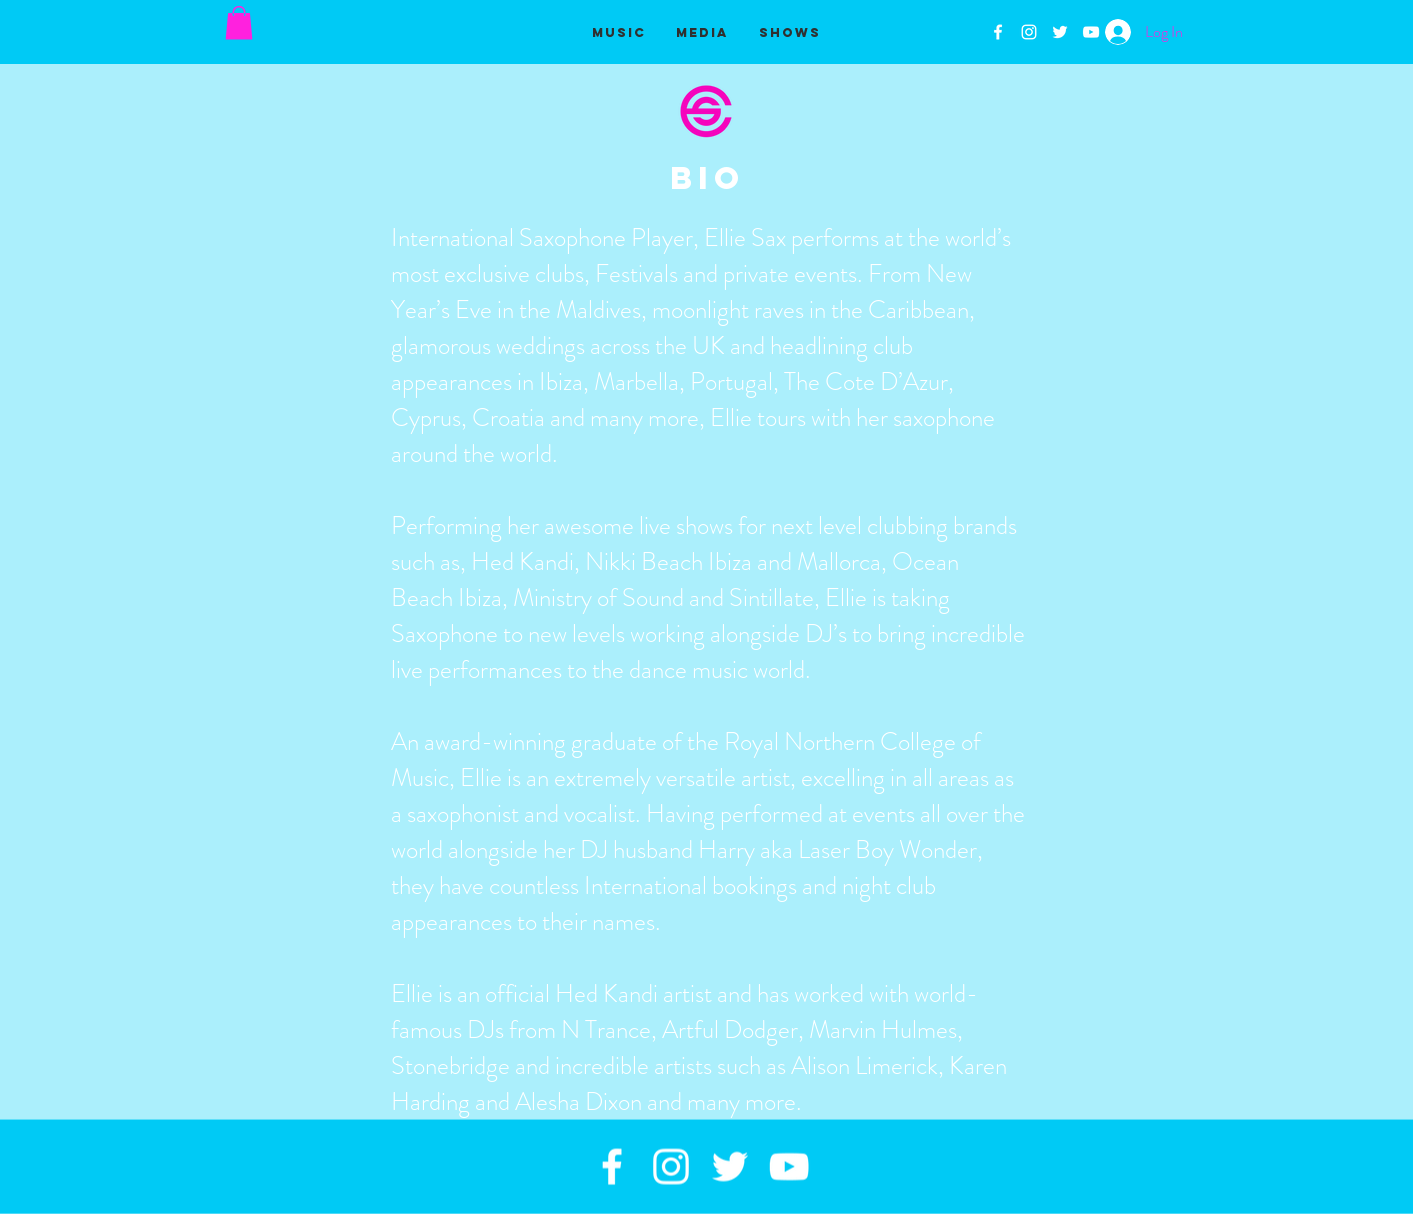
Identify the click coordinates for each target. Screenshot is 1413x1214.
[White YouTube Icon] (1091, 32)
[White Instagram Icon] (1029, 32)
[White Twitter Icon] (1060, 32)
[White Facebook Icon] (998, 32)
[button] (239, 22)
